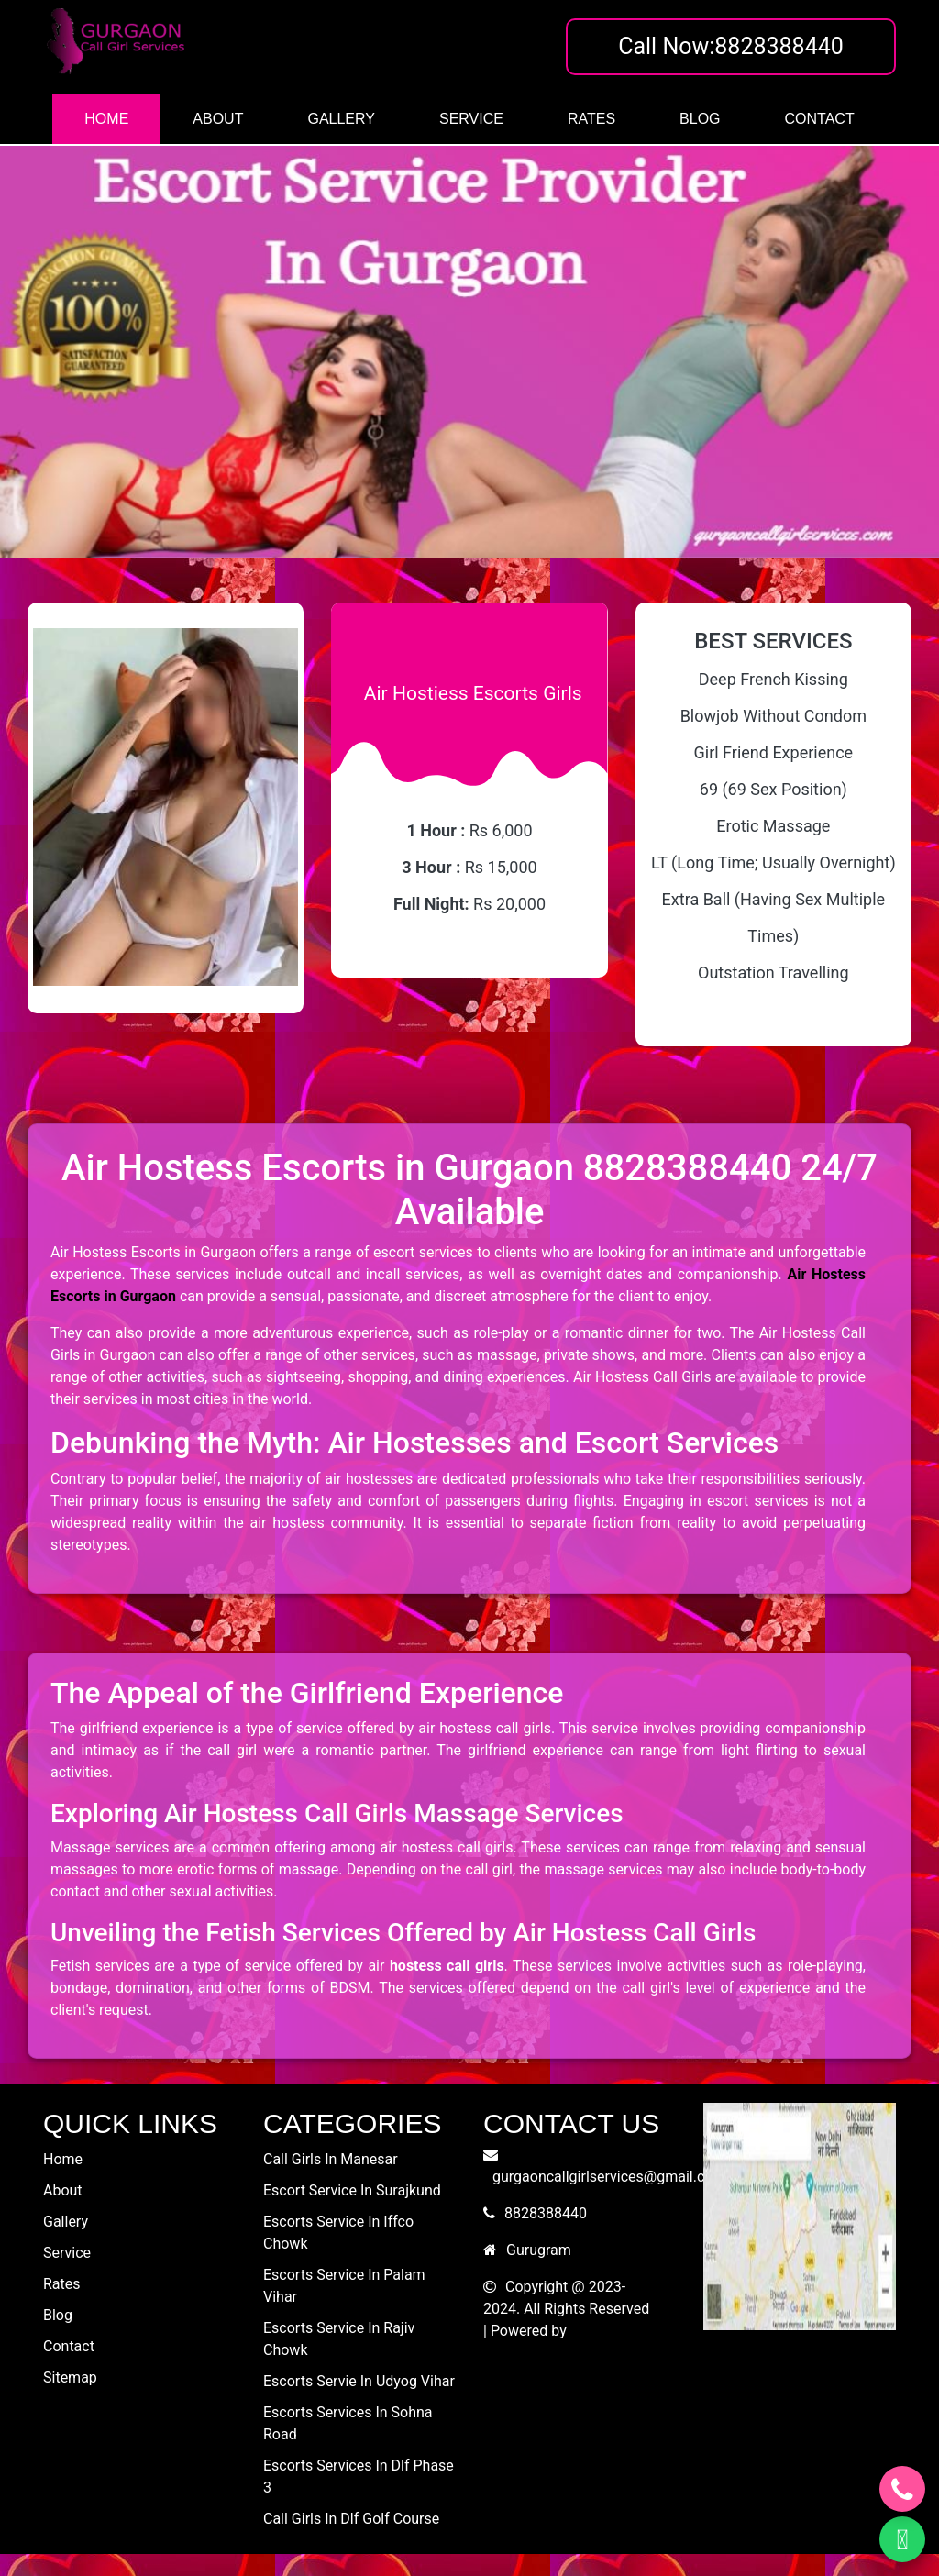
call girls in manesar (330, 2159)
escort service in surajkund (352, 2190)
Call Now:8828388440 (731, 46)
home (106, 119)
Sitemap (70, 2377)
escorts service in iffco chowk (338, 2232)
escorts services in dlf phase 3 (358, 2476)
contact (820, 119)
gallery (341, 119)
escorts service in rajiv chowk (338, 2339)
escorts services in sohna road (348, 2423)
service (471, 119)
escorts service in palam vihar (344, 2285)
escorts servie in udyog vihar (359, 2381)
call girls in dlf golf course (351, 2518)
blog (699, 119)
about (218, 119)
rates (591, 119)
